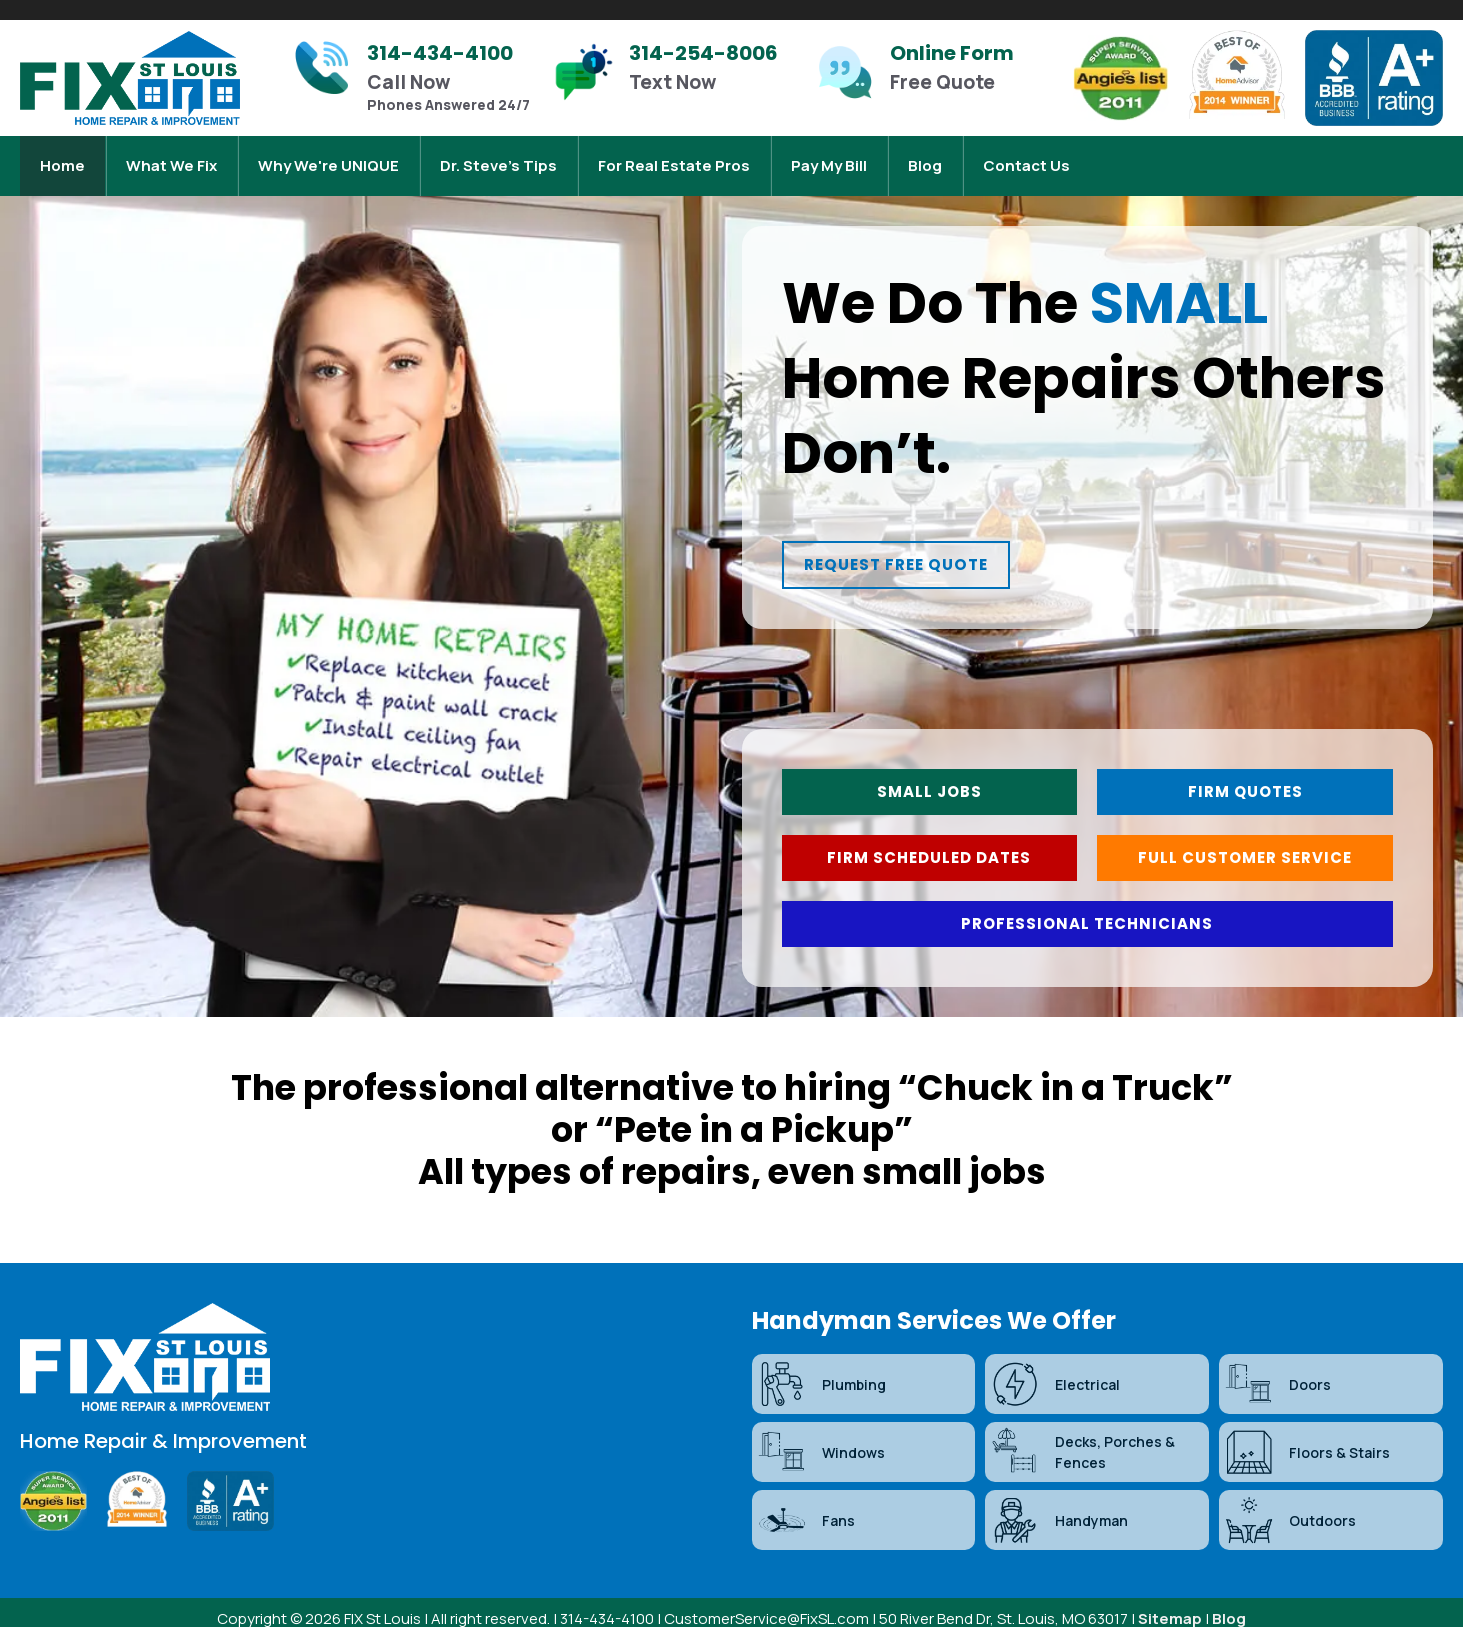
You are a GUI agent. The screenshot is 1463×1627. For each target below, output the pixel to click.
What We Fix (171, 155)
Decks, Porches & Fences (1082, 1438)
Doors (1277, 1370)
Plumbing (821, 1370)
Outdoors (1290, 1506)
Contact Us (1026, 155)
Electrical (1055, 1370)
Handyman (1059, 1506)
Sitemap (1170, 1604)
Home (62, 155)
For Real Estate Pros (674, 155)
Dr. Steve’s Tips (498, 155)
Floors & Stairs (1307, 1438)
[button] (912, 548)
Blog (925, 155)
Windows (821, 1438)
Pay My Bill (829, 155)
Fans (806, 1506)
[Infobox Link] (413, 78)
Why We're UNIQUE (328, 155)
